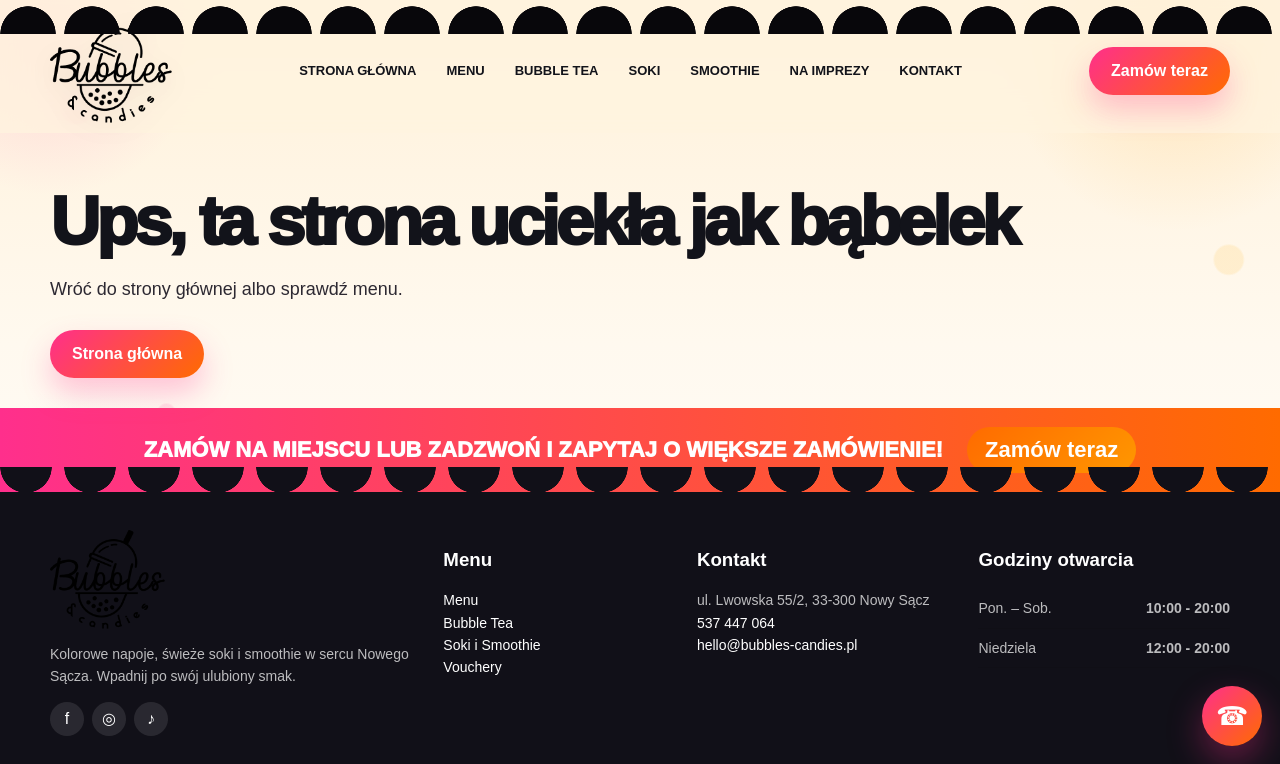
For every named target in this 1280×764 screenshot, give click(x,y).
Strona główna (357, 70)
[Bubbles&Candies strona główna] (111, 70)
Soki (644, 70)
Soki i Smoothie (491, 645)
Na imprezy (830, 70)
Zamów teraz (1159, 70)
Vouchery (472, 667)
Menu (465, 70)
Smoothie (724, 70)
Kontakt (930, 70)
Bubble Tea (557, 70)
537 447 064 (736, 623)
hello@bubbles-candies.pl (777, 645)
